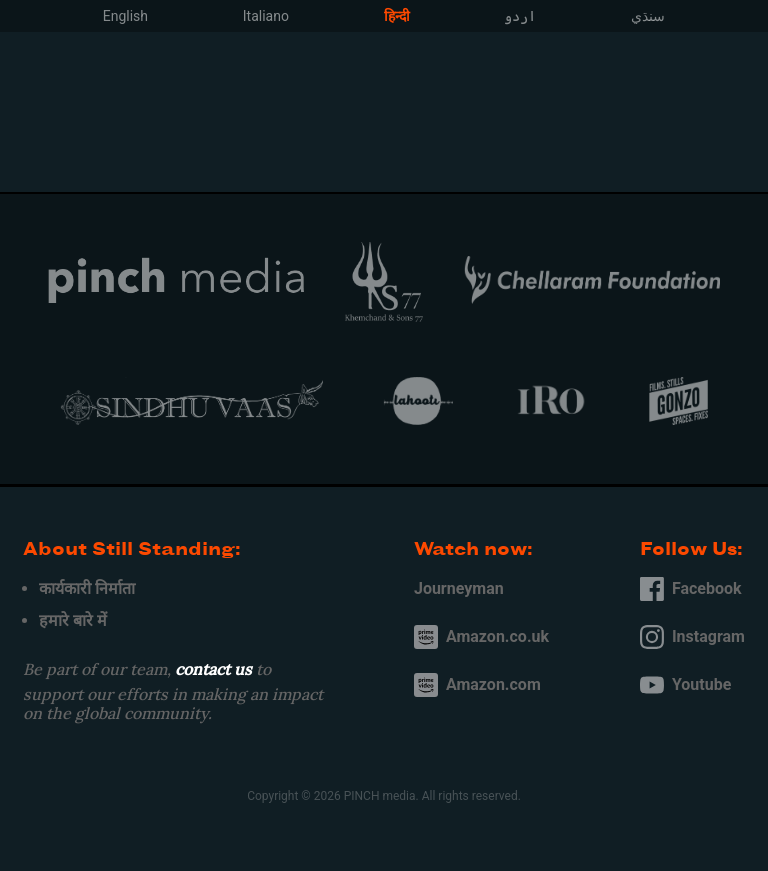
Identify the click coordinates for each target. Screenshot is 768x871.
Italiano (266, 16)
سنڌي (648, 16)
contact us (213, 669)
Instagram (692, 637)
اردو (520, 16)
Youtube (685, 685)
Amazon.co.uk (481, 637)
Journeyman (459, 588)
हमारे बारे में (73, 620)
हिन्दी (397, 16)
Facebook (691, 589)
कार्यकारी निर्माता (87, 588)
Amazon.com (477, 685)
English (125, 16)
